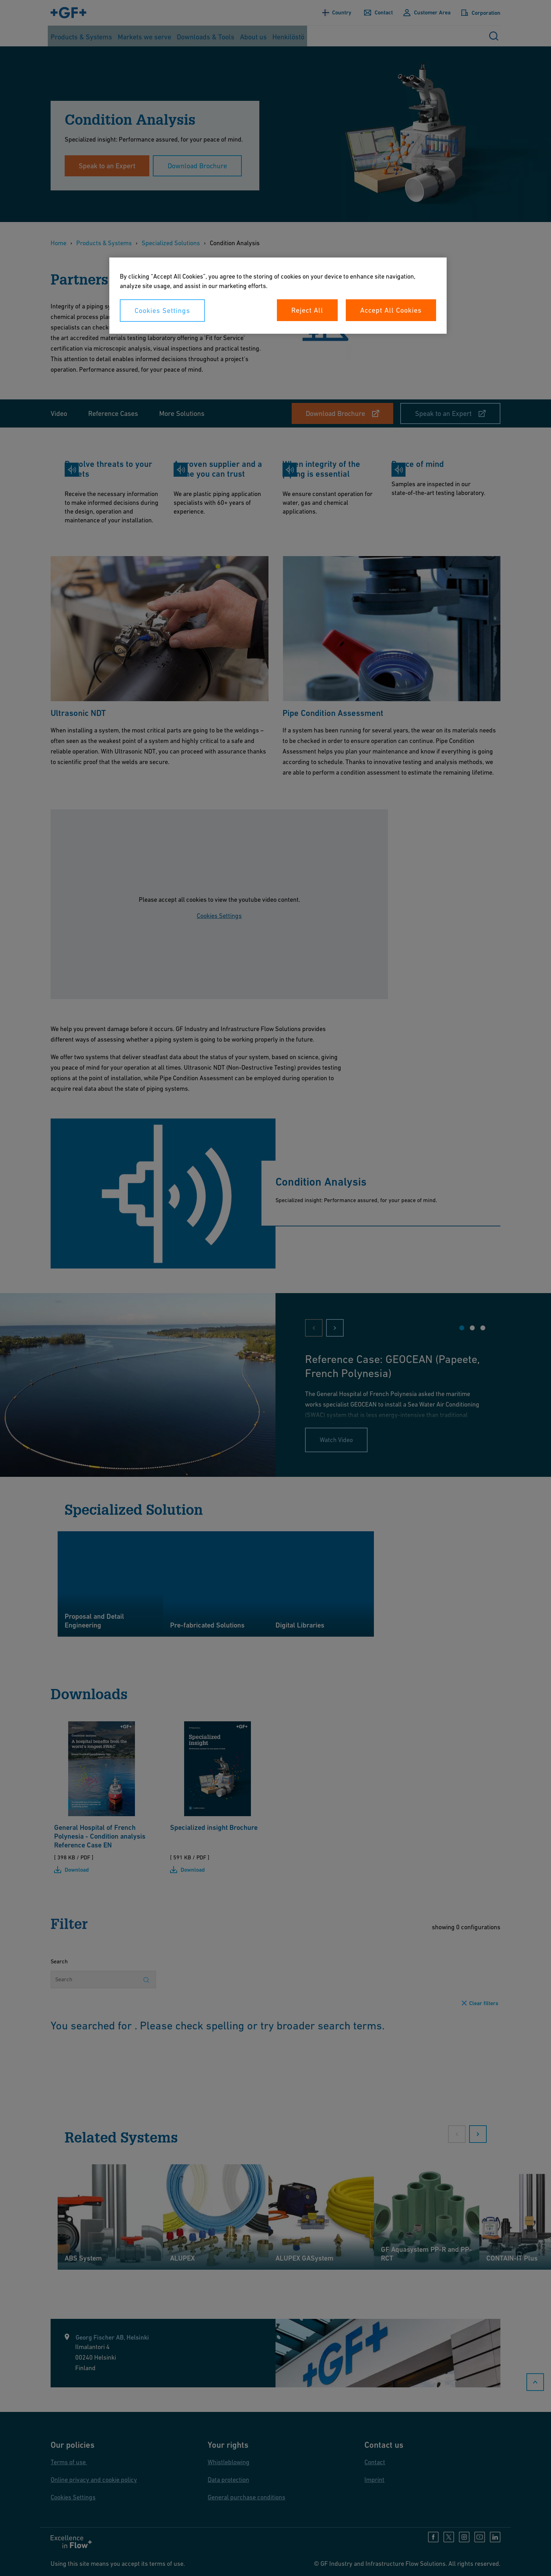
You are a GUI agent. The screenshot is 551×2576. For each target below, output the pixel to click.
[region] (278, 295)
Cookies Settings (162, 310)
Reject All (307, 310)
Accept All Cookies (391, 310)
